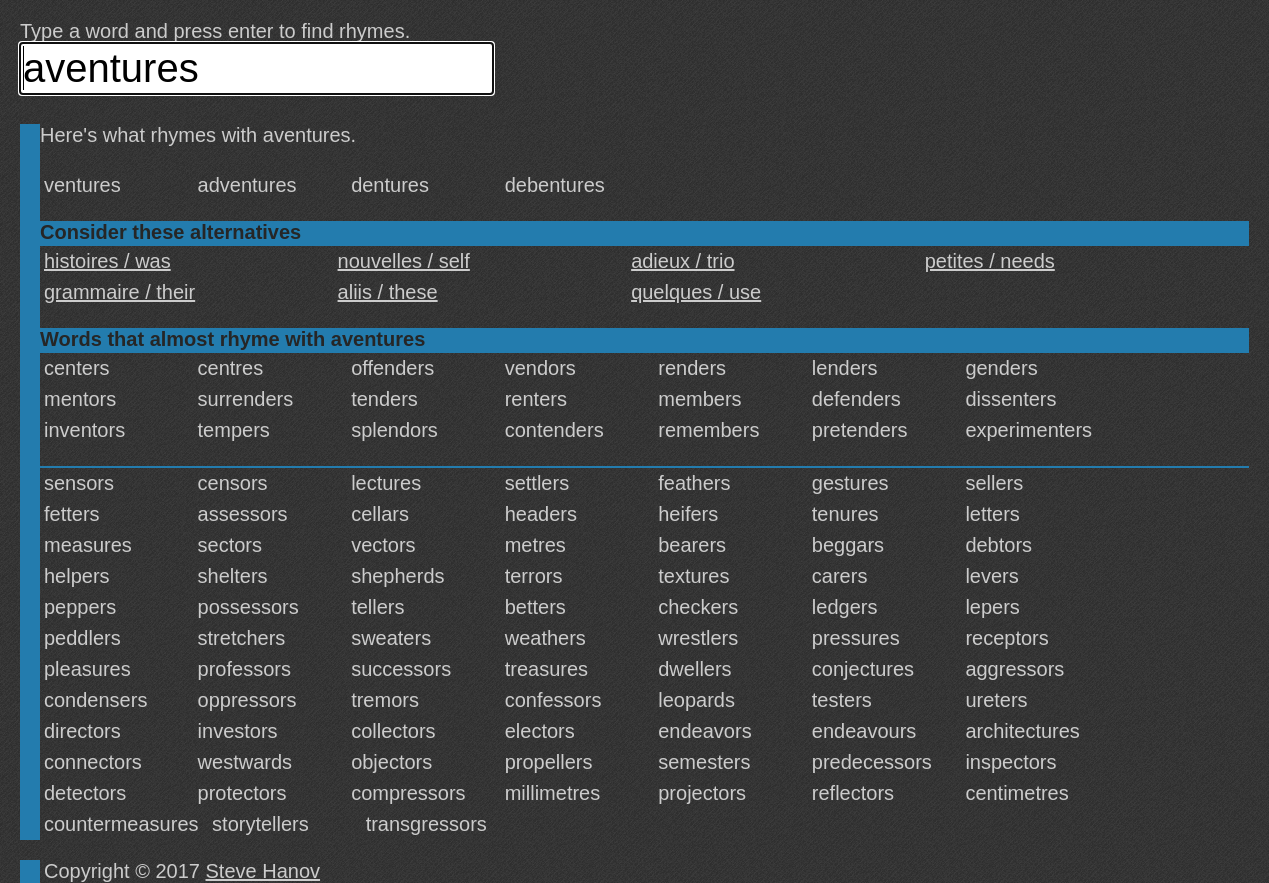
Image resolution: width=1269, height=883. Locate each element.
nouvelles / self (404, 261)
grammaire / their (119, 292)
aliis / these (388, 292)
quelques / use (696, 292)
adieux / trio (682, 261)
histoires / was (107, 261)
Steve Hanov (263, 871)
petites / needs (990, 261)
